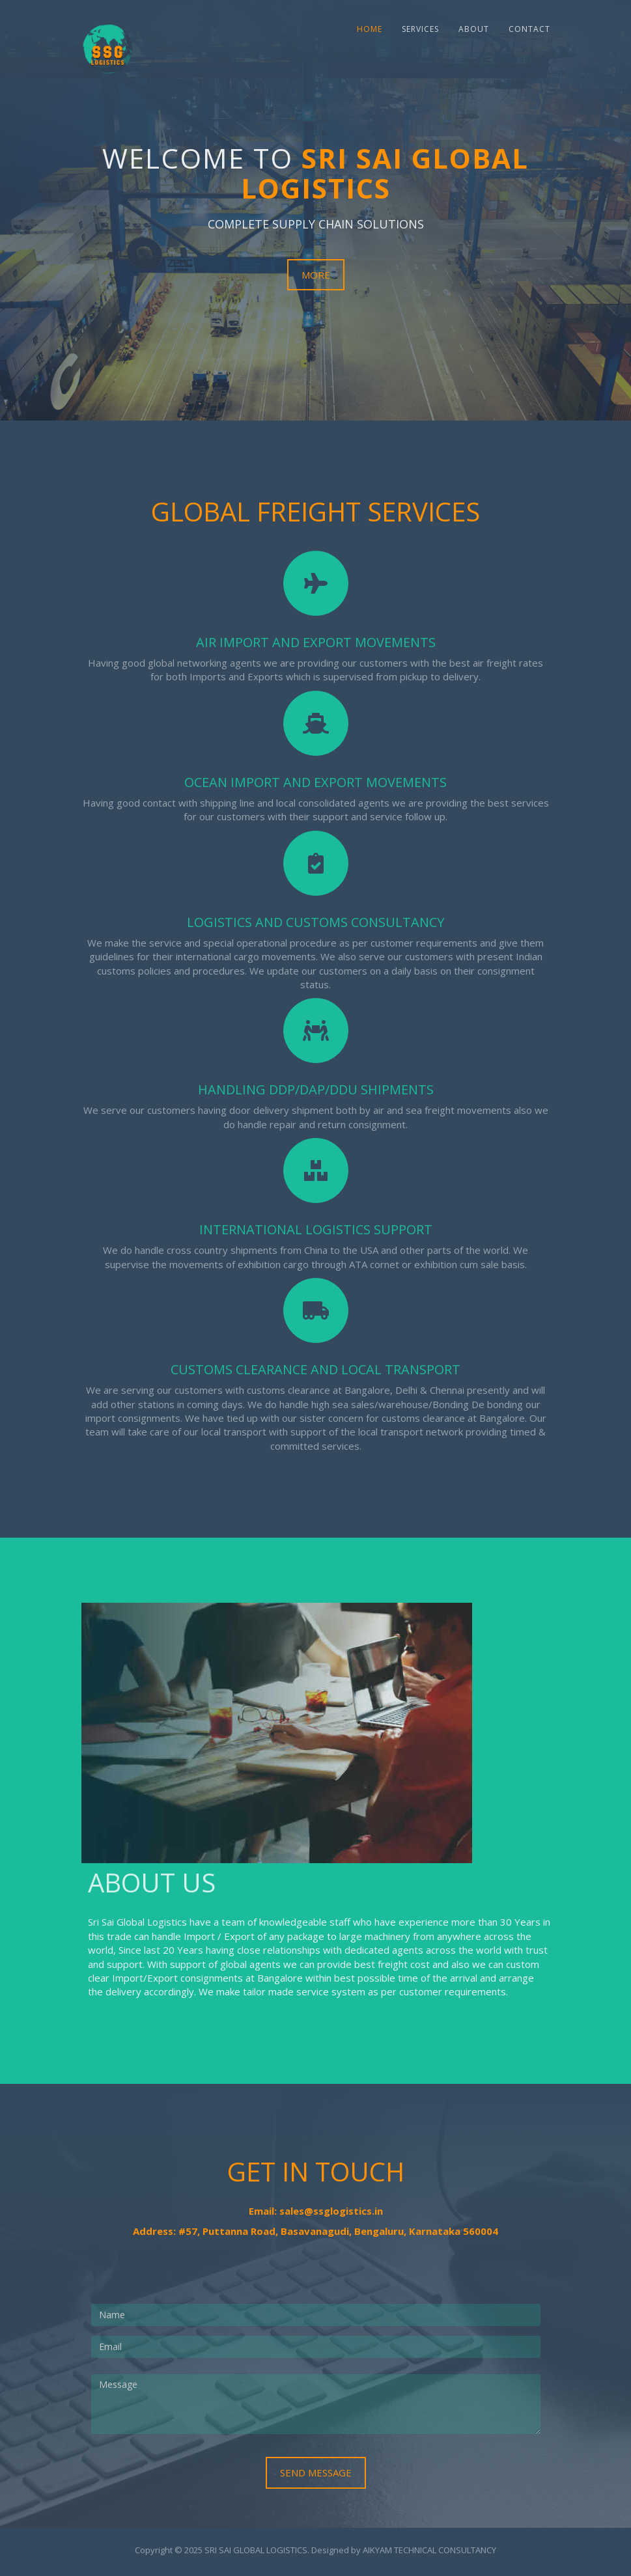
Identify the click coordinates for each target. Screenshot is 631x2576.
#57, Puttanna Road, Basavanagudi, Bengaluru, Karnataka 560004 (338, 2230)
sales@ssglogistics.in (331, 2210)
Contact (529, 29)
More (315, 274)
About (473, 29)
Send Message (316, 2472)
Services (420, 29)
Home (369, 29)
